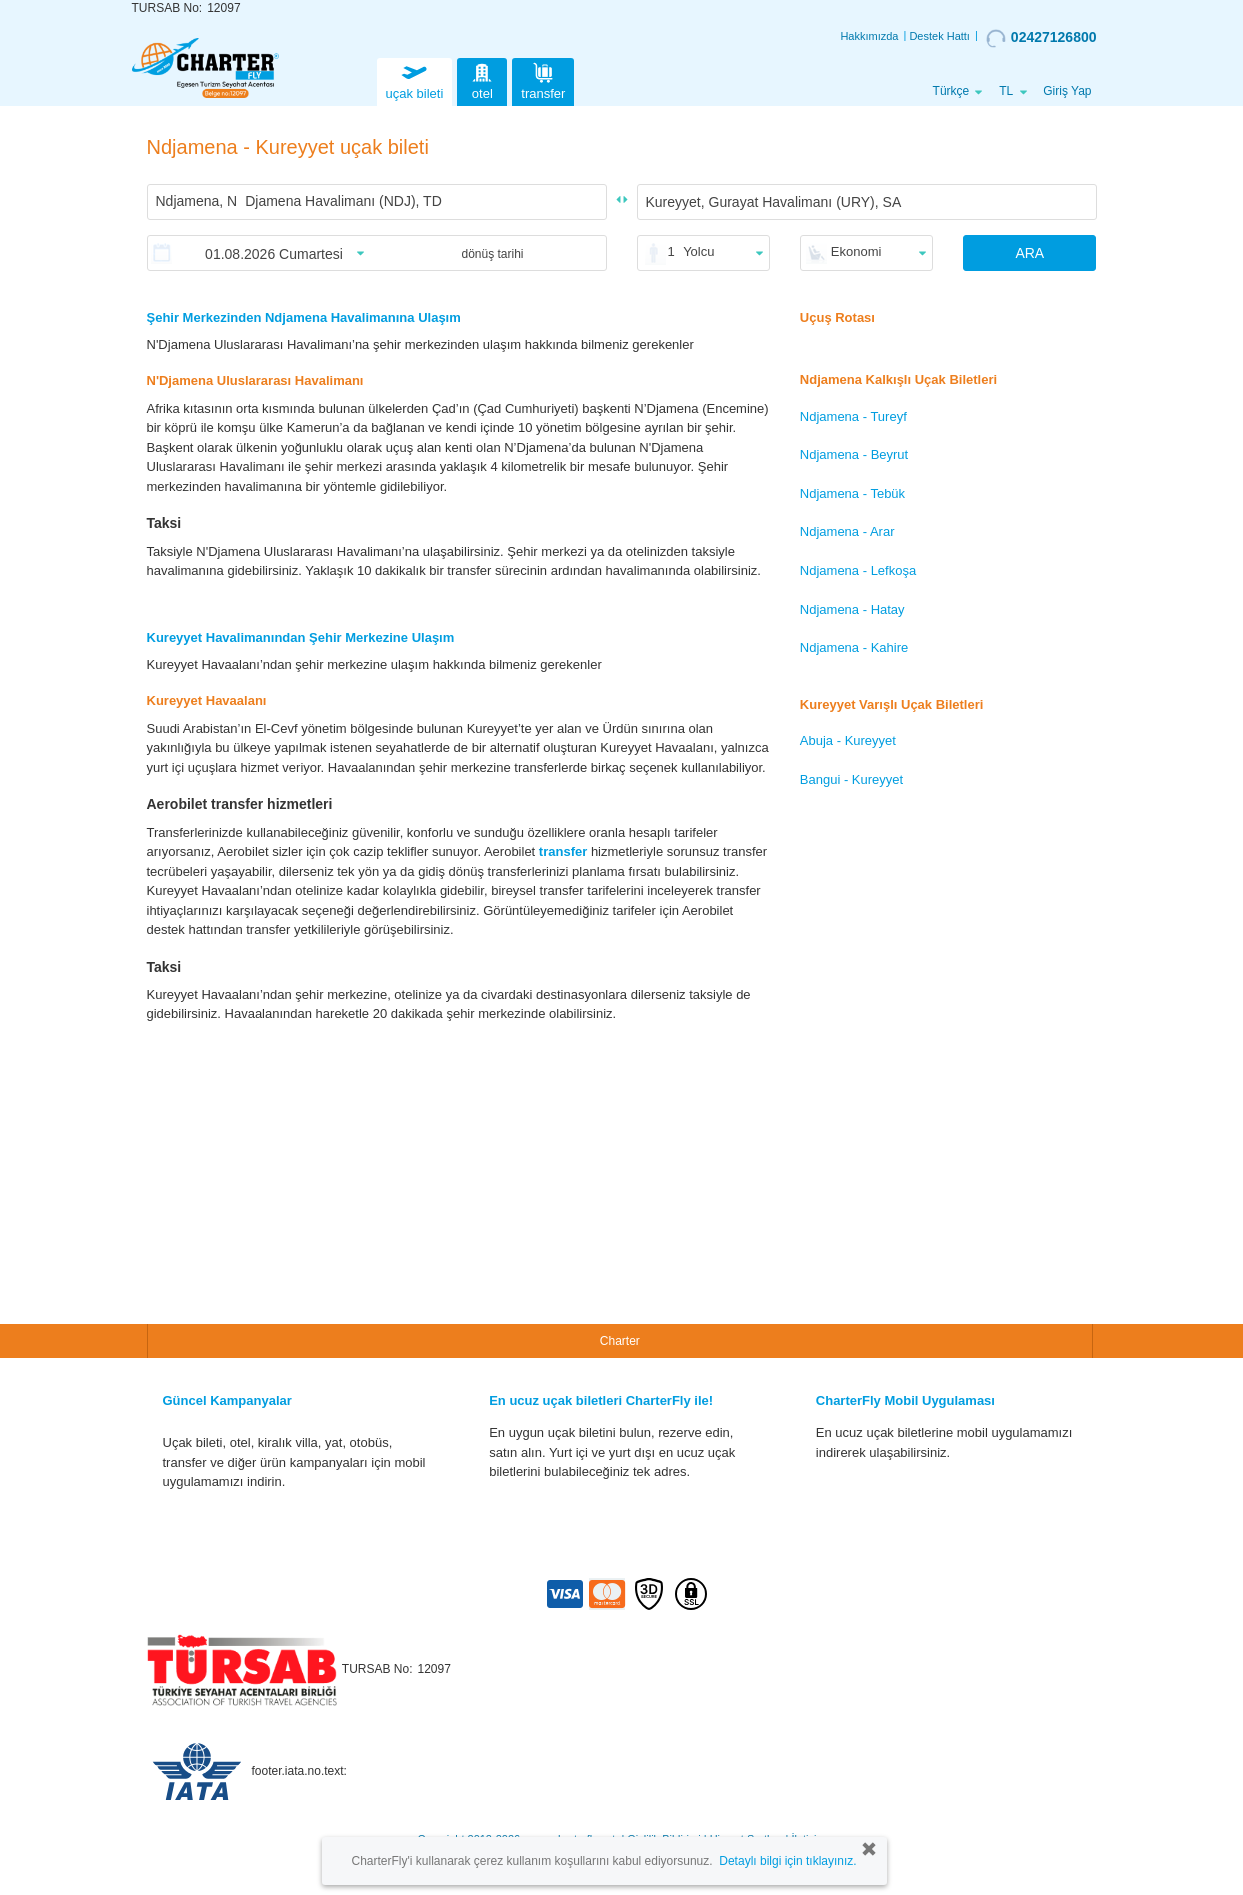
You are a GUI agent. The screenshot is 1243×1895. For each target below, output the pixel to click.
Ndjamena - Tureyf (853, 416)
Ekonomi (856, 251)
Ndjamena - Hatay (852, 609)
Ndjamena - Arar (847, 531)
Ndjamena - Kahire (854, 647)
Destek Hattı (939, 36)
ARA (1029, 253)
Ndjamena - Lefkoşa (858, 570)
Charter (620, 1341)
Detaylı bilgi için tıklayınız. (787, 1861)
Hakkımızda (869, 36)
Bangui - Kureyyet (851, 779)
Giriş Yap (1067, 91)
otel (482, 79)
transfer (543, 79)
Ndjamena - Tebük (852, 493)
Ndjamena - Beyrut (854, 454)
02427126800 (1041, 38)
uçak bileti (415, 79)
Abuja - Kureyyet (848, 740)
